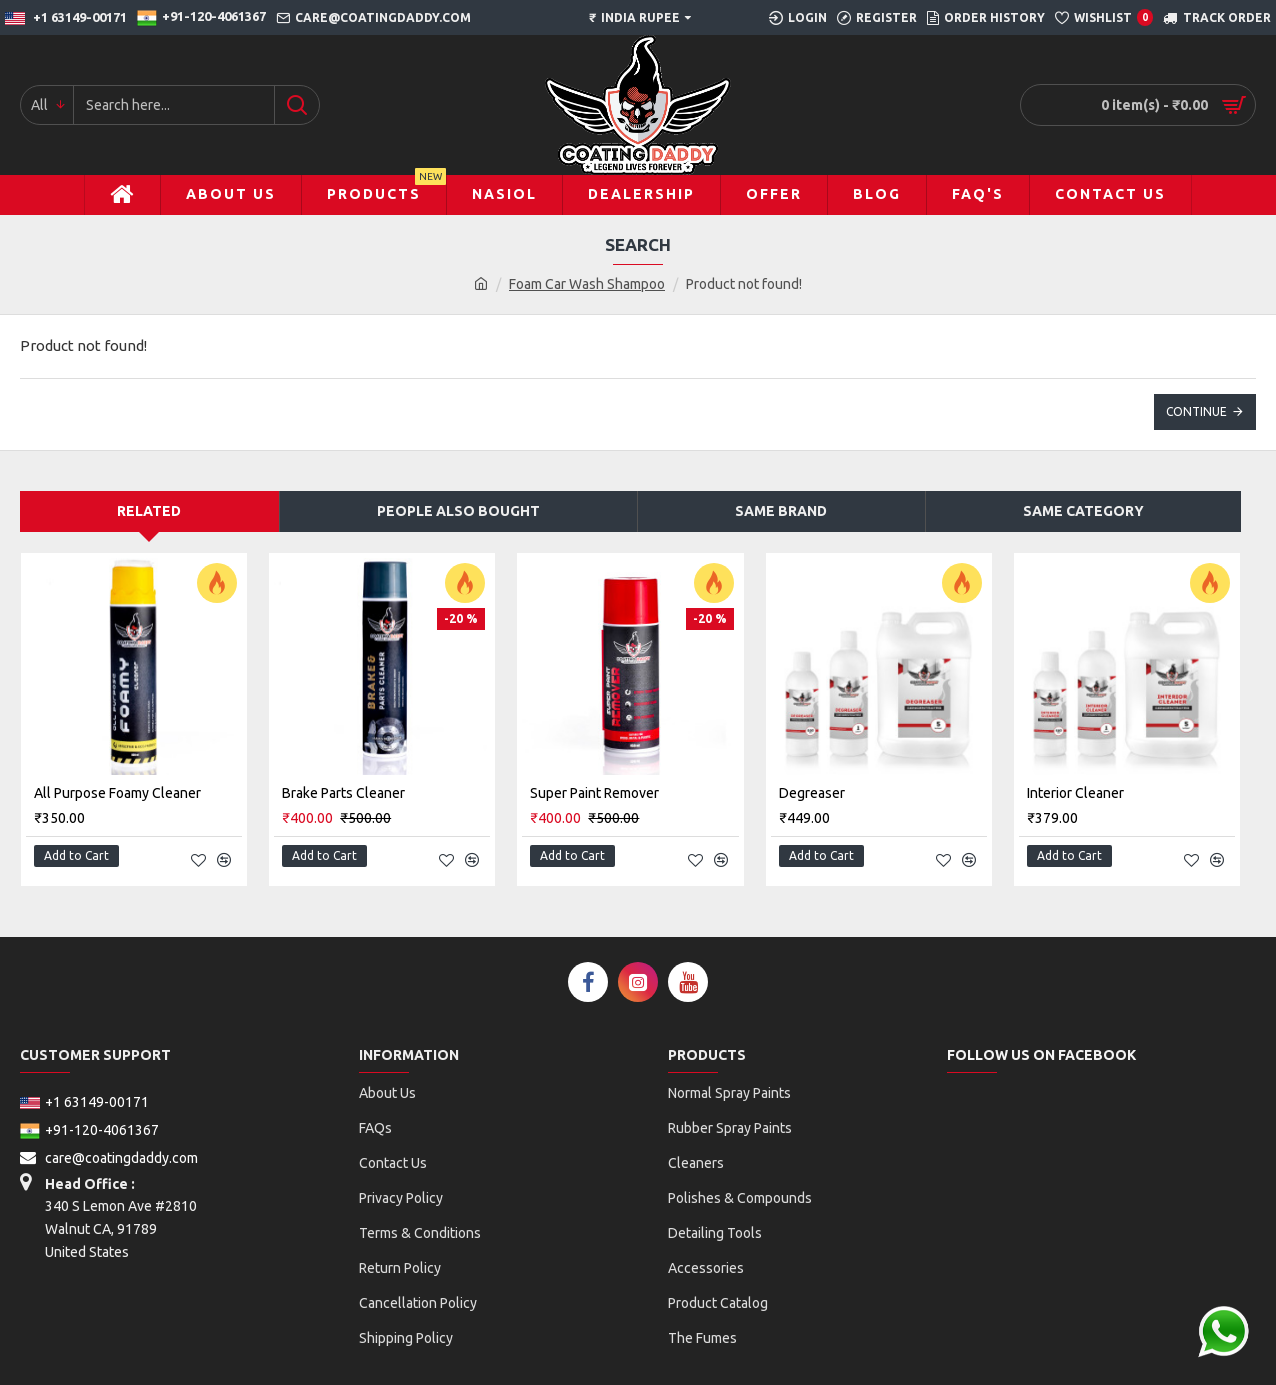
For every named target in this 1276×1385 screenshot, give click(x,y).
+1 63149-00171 (84, 1092)
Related (149, 511)
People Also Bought (458, 511)
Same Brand (781, 511)
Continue (1196, 411)
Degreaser (812, 793)
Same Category (1083, 511)
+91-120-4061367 (89, 1120)
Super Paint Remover (594, 793)
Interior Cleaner (1075, 793)
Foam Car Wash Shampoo (587, 284)
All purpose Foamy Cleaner (117, 793)
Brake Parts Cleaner (343, 793)
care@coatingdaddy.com (109, 1147)
